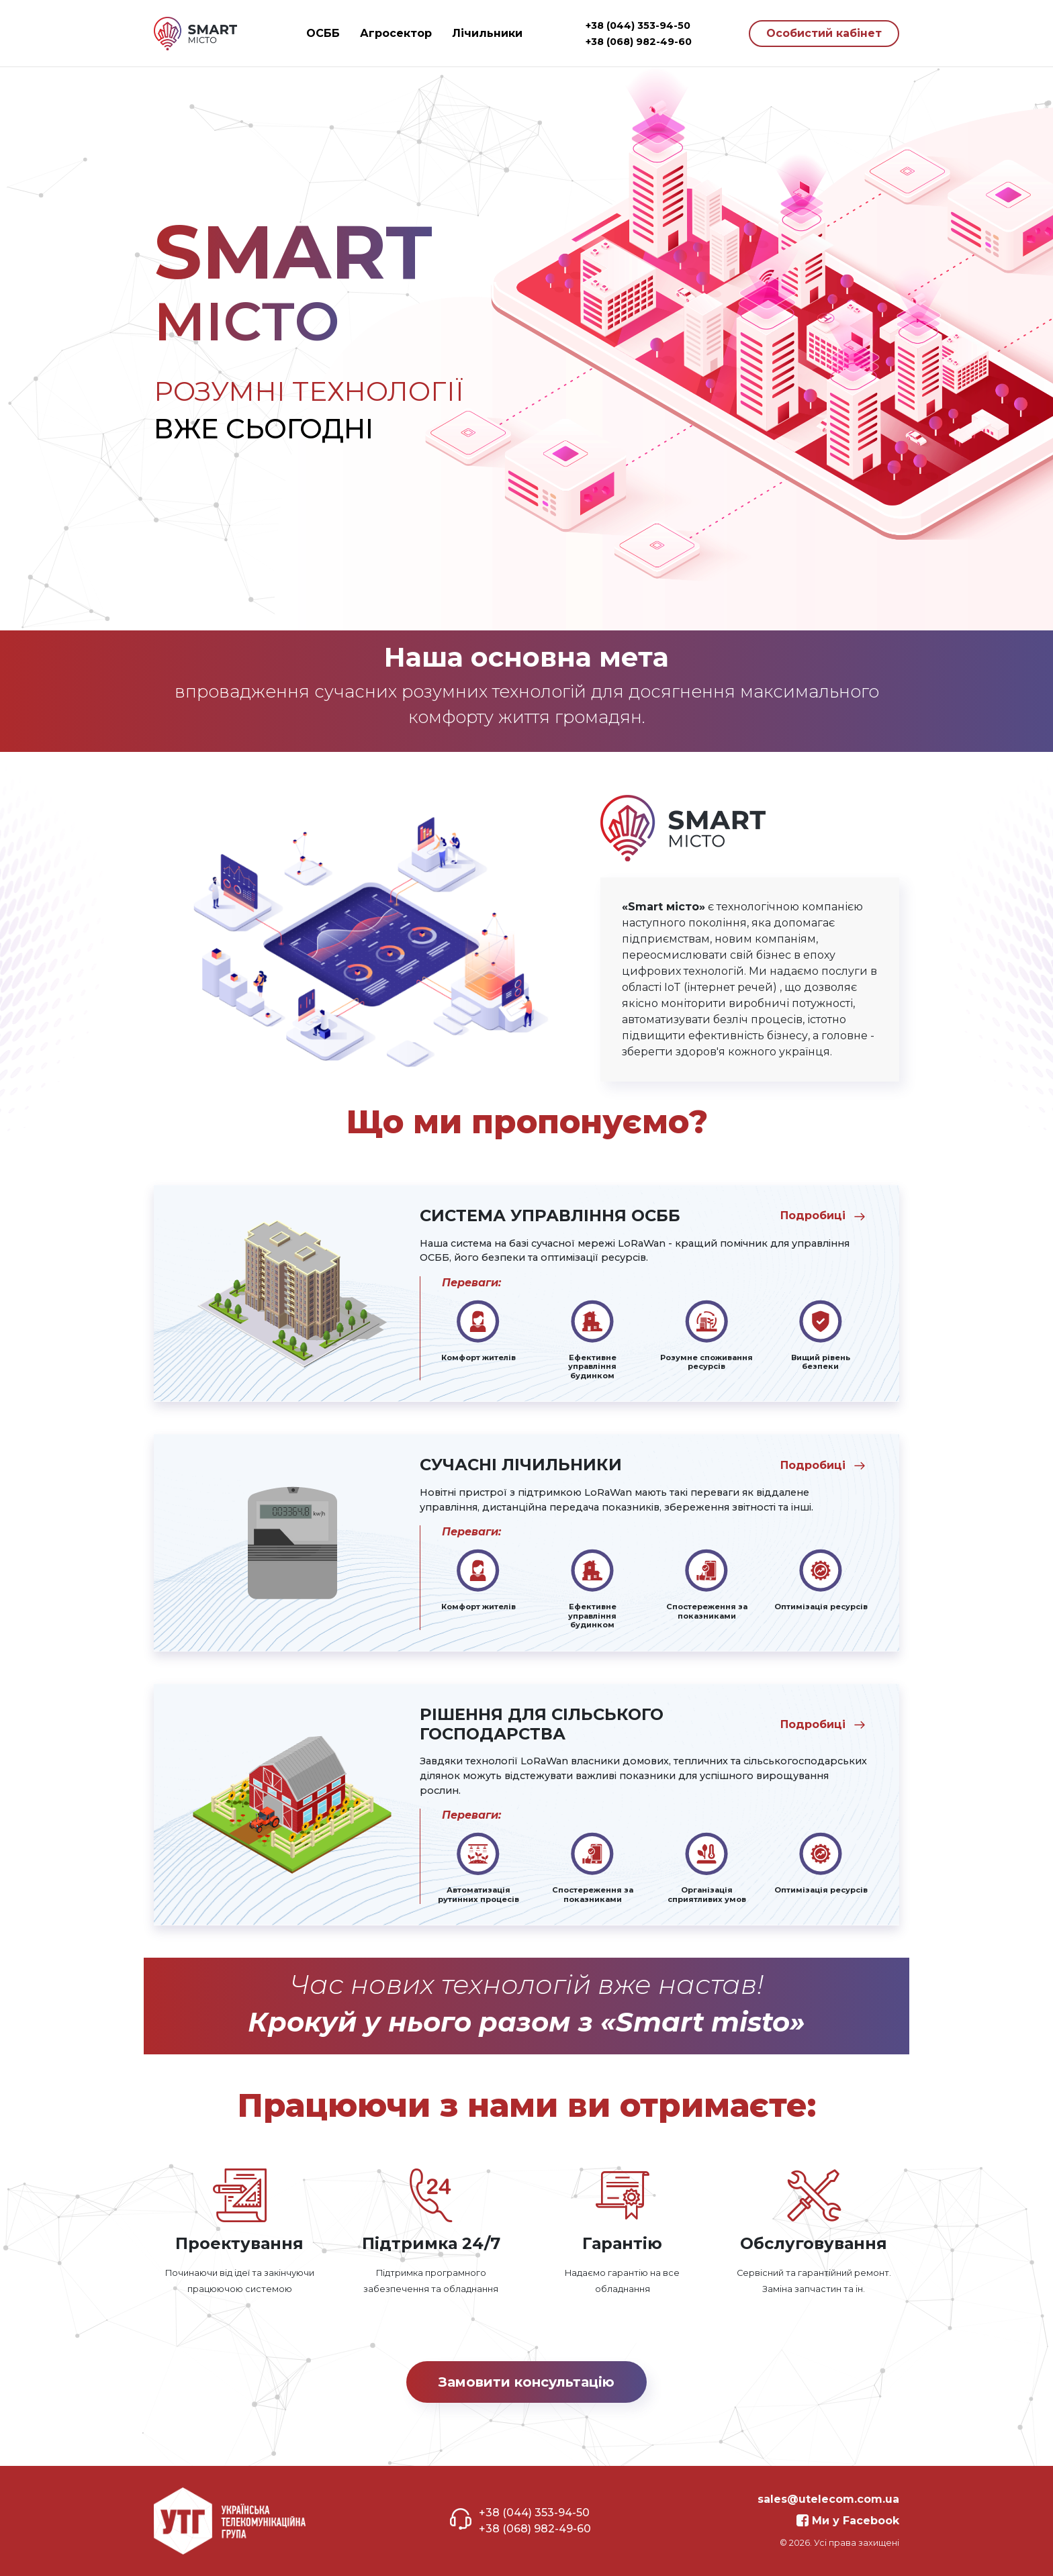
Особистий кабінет (824, 33)
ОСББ (323, 33)
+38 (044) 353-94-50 (638, 25)
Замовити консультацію (526, 2382)
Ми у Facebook (847, 2520)
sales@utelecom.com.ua (828, 2499)
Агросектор (396, 33)
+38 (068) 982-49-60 (639, 42)
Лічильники (487, 33)
